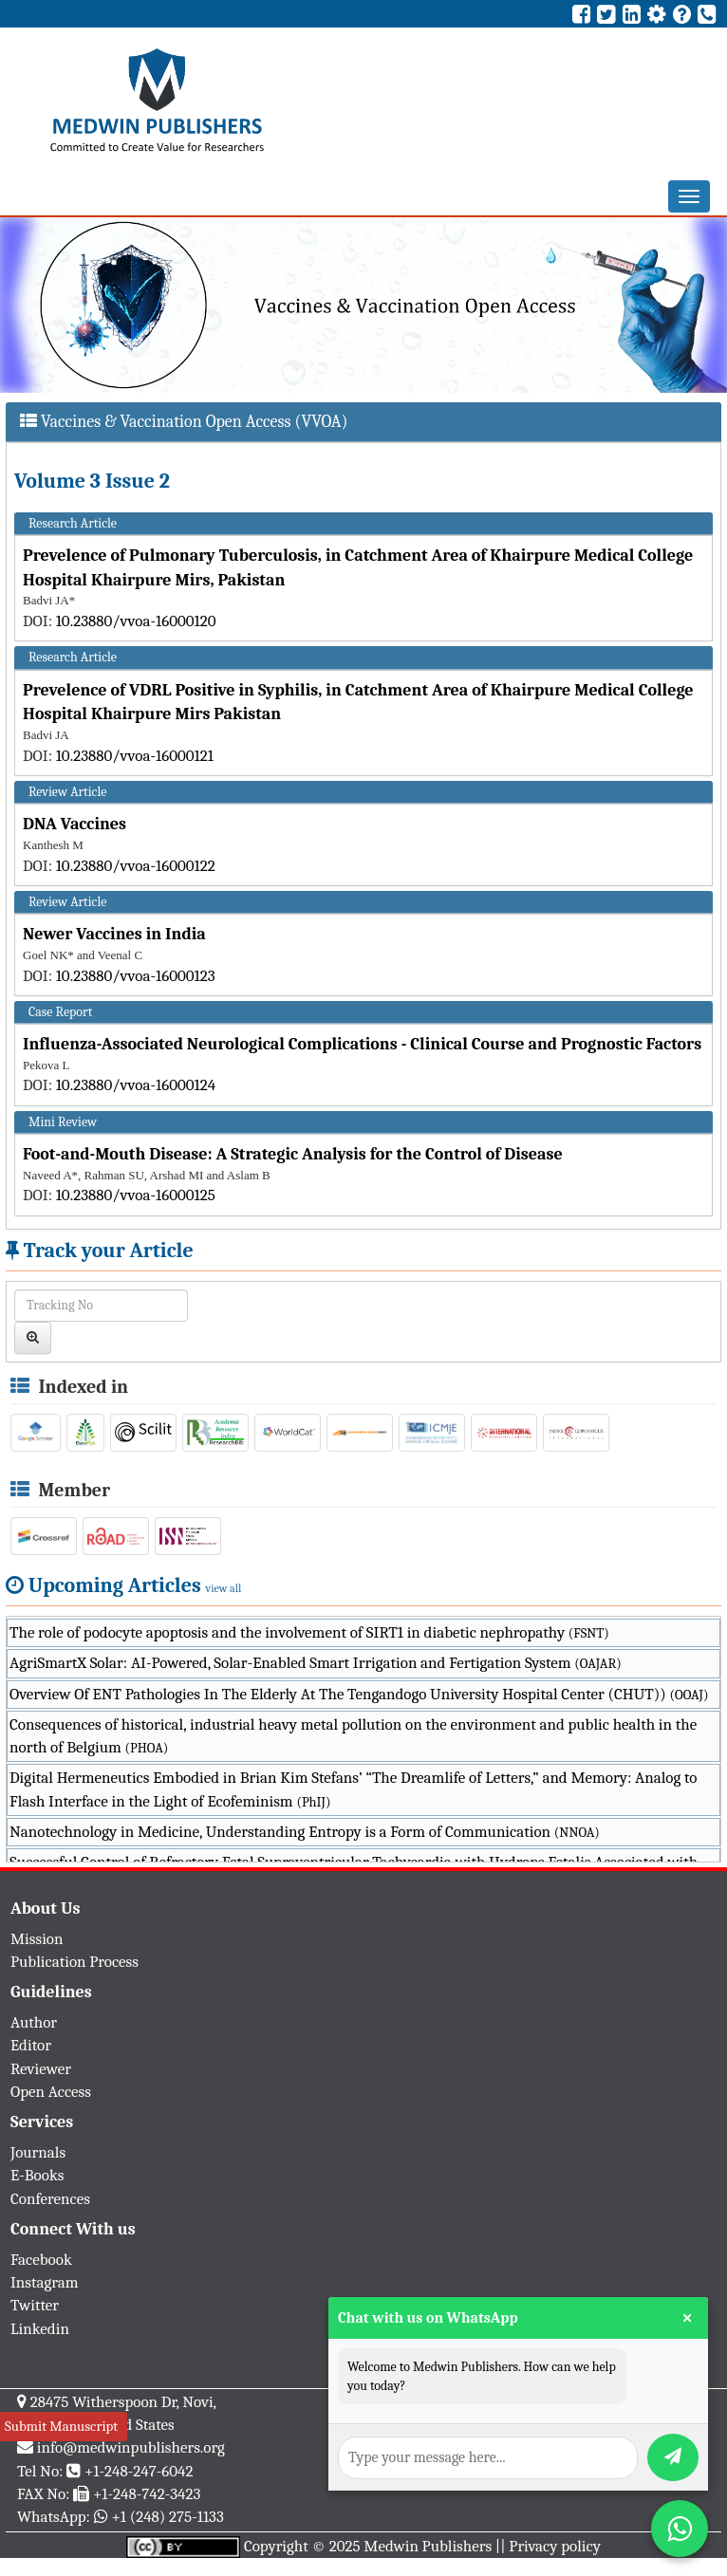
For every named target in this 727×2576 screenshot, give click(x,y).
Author (33, 2022)
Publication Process (74, 1962)
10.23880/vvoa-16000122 (135, 866)
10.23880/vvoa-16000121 (135, 756)
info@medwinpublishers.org (131, 2447)
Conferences (50, 2199)
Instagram (44, 2282)
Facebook (41, 2260)
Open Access (50, 2092)
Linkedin (39, 2329)
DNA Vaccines (74, 824)
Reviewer (40, 2069)
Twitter (34, 2305)
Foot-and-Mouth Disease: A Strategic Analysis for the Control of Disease (293, 1154)
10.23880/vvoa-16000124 (135, 1085)
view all (224, 1588)
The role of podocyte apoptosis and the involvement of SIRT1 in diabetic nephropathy (309, 1632)
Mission (37, 1939)
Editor (30, 2045)
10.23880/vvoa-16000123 (135, 976)
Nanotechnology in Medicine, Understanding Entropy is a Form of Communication (304, 1832)
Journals (37, 2152)
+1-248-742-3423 (146, 2494)
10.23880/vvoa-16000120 (136, 621)
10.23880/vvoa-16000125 (135, 1195)
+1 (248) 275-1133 (167, 2517)
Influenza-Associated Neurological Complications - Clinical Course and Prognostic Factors (362, 1044)
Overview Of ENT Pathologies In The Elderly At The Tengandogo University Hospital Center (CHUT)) (358, 1694)
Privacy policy (555, 2546)
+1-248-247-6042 (139, 2471)
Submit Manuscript (61, 2426)
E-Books (37, 2175)
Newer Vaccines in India (114, 934)
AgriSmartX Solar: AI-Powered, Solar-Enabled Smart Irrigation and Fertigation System (315, 1663)
